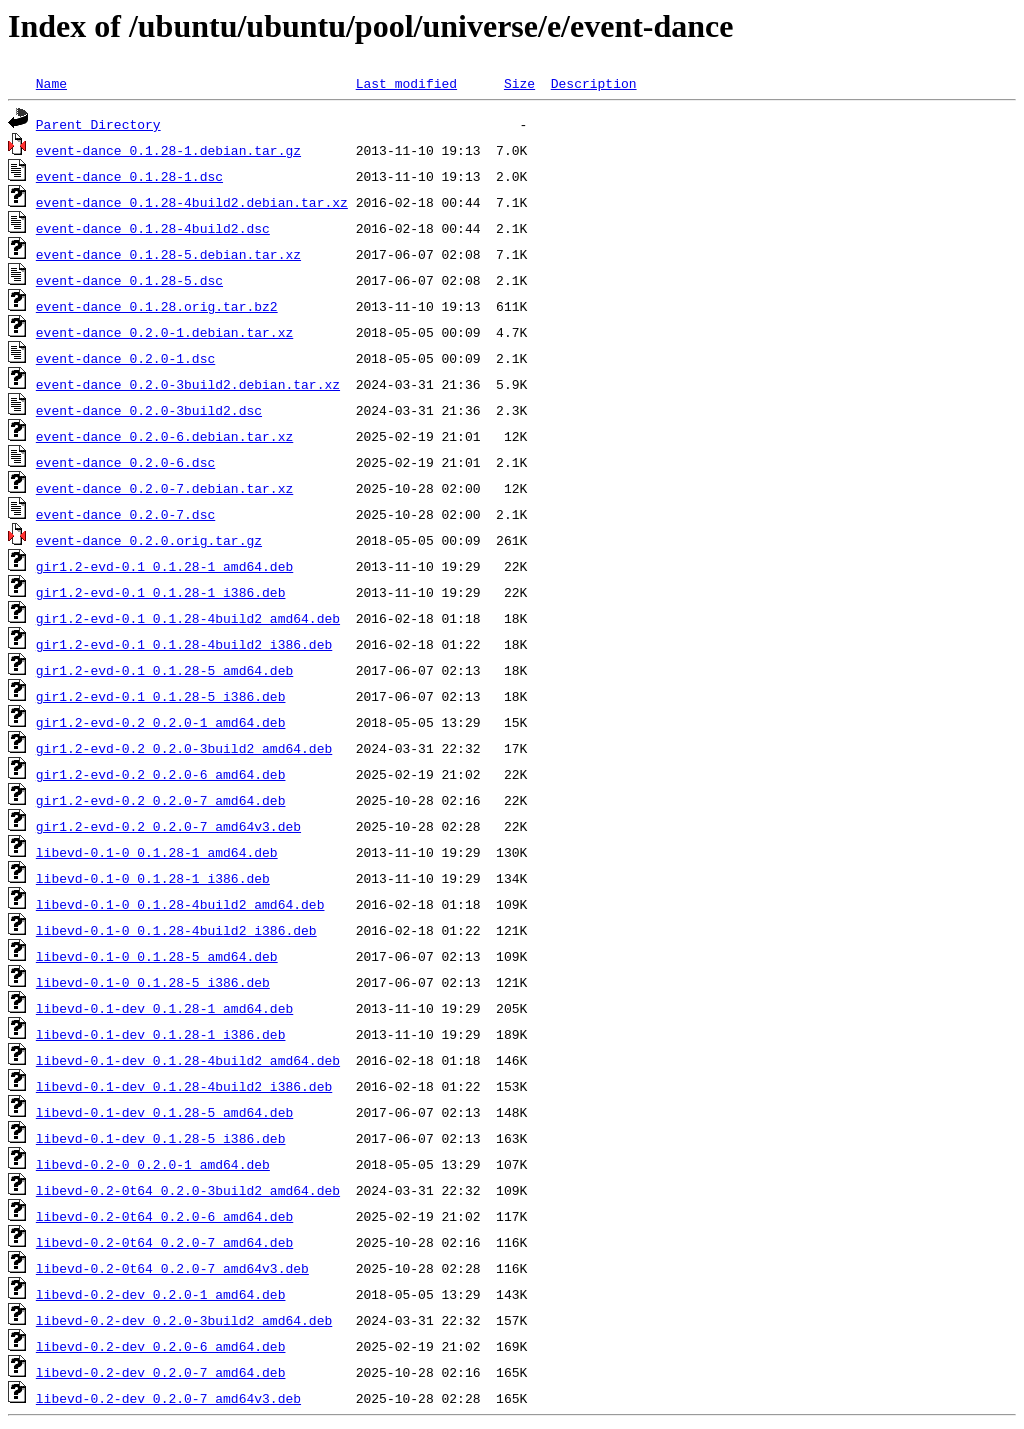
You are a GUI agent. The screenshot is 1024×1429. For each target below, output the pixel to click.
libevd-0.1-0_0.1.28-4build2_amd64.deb (180, 904)
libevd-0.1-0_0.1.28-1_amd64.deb (157, 852)
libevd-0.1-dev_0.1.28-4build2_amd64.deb (188, 1060)
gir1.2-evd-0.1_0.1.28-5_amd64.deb (164, 670)
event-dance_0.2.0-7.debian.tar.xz (164, 488)
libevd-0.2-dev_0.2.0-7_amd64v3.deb (168, 1398)
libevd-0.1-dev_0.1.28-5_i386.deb (161, 1138)
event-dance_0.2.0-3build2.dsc (149, 410)
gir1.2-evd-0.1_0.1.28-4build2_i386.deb (184, 644)
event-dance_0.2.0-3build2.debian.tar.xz (188, 384)
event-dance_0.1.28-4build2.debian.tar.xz (192, 202)
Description (594, 83)
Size (519, 83)
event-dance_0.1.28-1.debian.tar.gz (168, 150)
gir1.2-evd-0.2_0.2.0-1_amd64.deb (161, 722)
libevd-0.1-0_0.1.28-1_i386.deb (153, 878)
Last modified (406, 83)
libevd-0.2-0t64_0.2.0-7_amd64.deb (164, 1242)
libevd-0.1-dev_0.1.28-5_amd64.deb (164, 1112)
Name (51, 83)
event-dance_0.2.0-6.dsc (125, 462)
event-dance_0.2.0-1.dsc (125, 358)
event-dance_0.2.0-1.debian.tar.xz (164, 332)
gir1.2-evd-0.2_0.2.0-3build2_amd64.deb (184, 748)
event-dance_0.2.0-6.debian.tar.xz (164, 436)
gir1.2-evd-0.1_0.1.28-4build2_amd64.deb (188, 618)
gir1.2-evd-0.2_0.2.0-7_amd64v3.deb (168, 826)
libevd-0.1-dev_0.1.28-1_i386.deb (161, 1034)
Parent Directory (98, 124)
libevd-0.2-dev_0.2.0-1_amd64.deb (161, 1294)
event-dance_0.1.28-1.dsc (129, 176)
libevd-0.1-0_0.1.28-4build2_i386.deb (176, 930)
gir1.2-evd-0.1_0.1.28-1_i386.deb (161, 592)
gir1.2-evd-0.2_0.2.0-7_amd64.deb (161, 800)
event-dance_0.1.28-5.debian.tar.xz (168, 254)
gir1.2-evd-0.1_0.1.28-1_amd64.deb (164, 566)
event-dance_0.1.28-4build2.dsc (153, 228)
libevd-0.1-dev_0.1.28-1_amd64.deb (164, 1008)
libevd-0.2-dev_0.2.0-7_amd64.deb (161, 1372)
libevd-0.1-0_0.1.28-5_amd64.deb (157, 956)
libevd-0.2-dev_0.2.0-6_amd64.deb (161, 1346)
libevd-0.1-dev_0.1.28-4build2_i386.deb (184, 1086)
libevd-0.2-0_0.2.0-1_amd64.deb (153, 1164)
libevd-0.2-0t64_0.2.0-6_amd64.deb (164, 1216)
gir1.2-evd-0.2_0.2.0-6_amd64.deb (161, 774)
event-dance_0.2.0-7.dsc (125, 514)
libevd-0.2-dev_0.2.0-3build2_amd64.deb (184, 1320)
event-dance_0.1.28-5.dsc (129, 280)
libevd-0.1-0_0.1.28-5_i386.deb (153, 982)
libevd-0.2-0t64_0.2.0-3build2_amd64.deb (188, 1190)
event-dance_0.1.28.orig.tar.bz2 (157, 306)
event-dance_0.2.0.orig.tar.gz (149, 540)
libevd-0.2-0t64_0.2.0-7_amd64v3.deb (172, 1268)
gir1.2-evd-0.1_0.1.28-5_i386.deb (161, 696)
